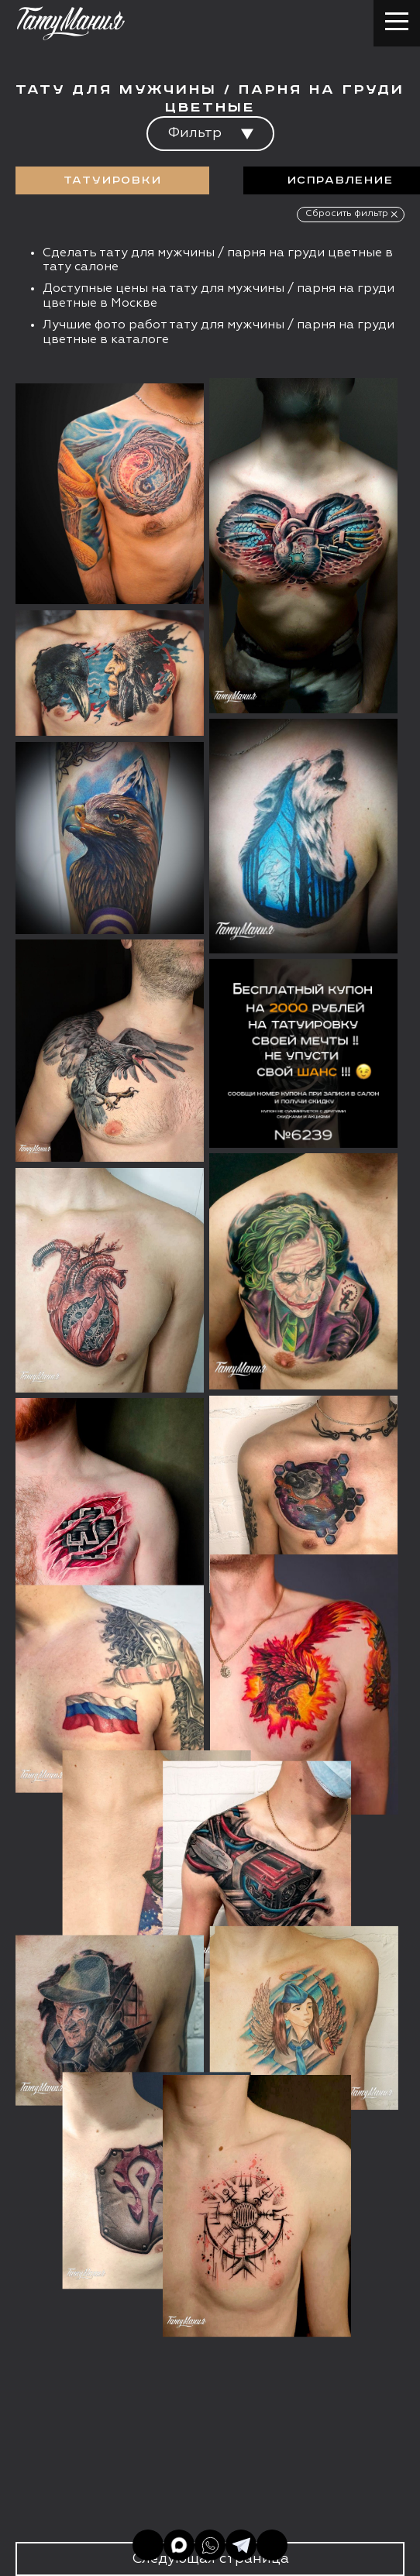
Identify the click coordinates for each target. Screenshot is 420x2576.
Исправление (340, 180)
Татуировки (113, 180)
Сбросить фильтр (346, 213)
